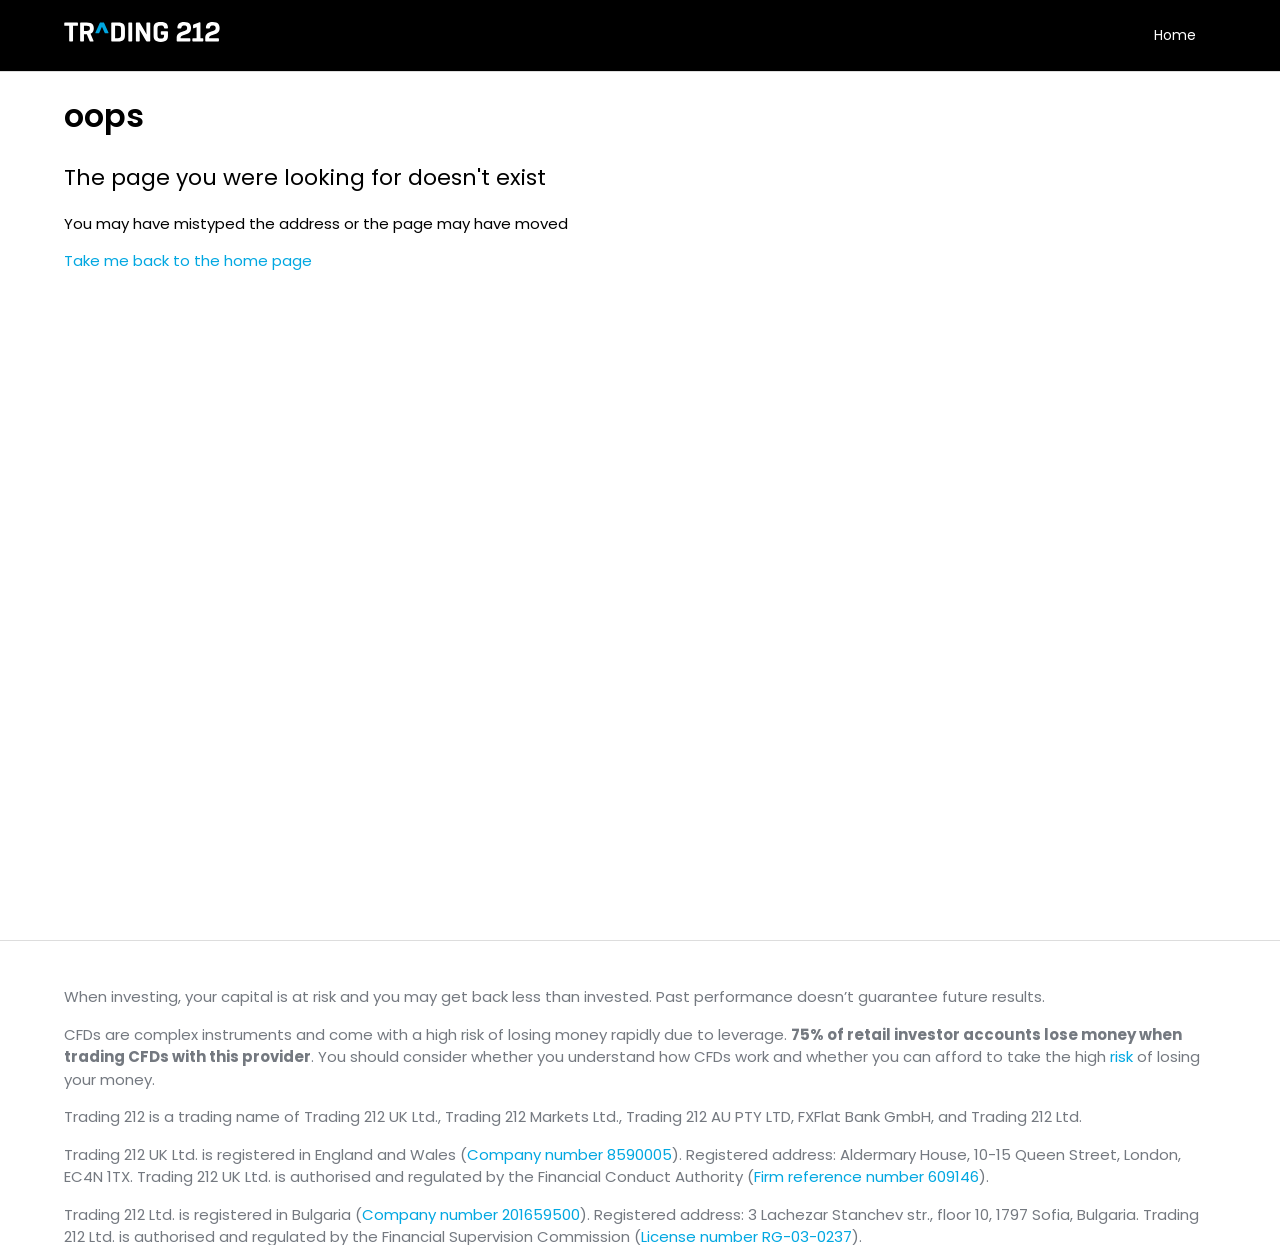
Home (1175, 35)
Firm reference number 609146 (866, 1176)
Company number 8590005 (569, 1154)
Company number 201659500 (471, 1214)
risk (1121, 1056)
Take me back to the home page (188, 260)
